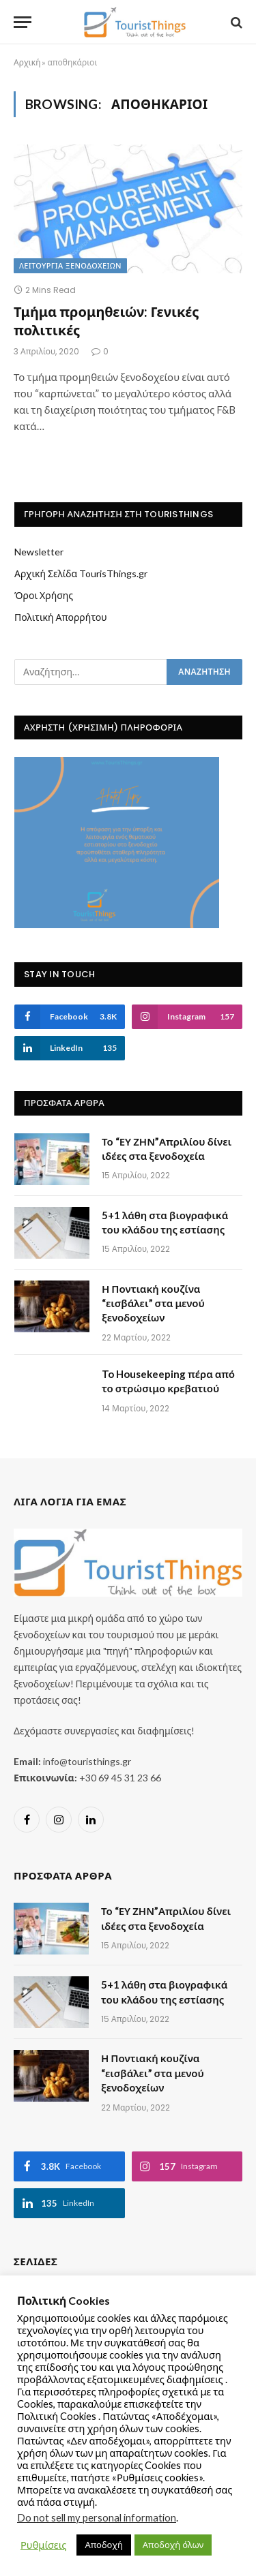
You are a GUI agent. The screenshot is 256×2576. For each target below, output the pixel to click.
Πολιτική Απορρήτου (60, 617)
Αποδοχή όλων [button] (173, 2544)
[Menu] (22, 22)
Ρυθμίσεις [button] (43, 2545)
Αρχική (27, 62)
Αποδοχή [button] (103, 2544)
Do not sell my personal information (96, 2518)
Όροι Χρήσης (43, 595)
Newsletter (38, 551)
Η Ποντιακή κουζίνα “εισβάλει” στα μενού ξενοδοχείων (153, 1303)
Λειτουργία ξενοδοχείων (70, 265)
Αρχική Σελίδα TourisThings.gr (80, 573)
